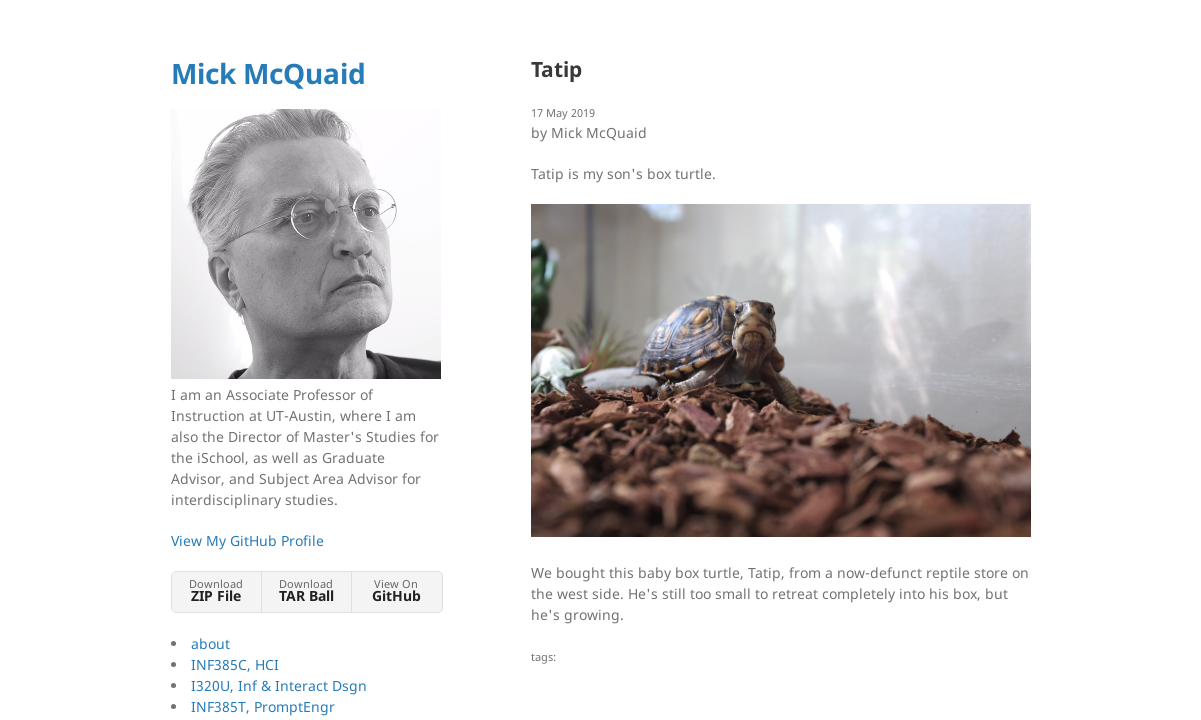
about (210, 643)
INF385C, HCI (235, 664)
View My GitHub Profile (247, 540)
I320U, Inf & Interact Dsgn (279, 685)
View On (396, 590)
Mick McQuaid (268, 73)
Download (216, 590)
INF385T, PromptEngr (263, 706)
